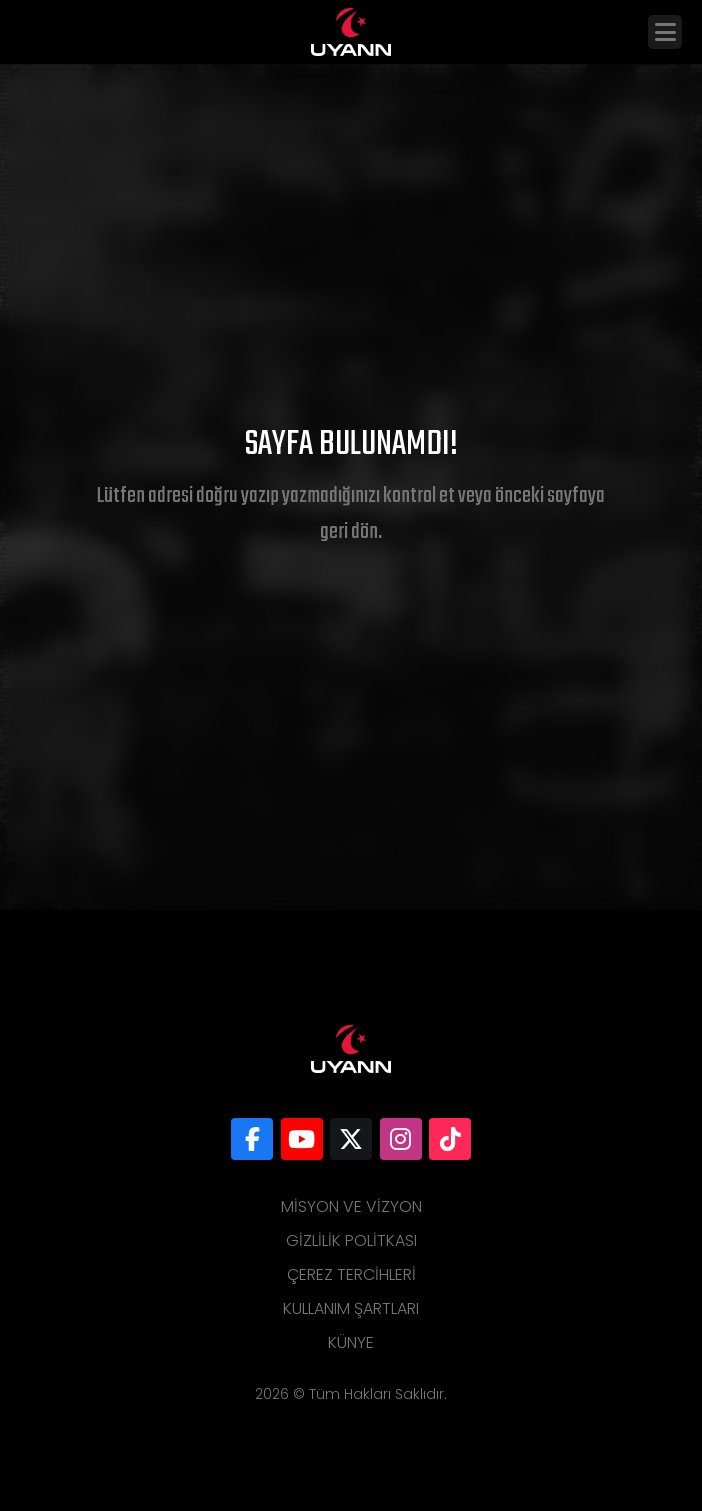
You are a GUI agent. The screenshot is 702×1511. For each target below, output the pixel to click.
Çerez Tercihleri (351, 1274)
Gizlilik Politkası (351, 1240)
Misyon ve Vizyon (351, 1206)
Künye (351, 1342)
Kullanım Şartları (351, 1308)
